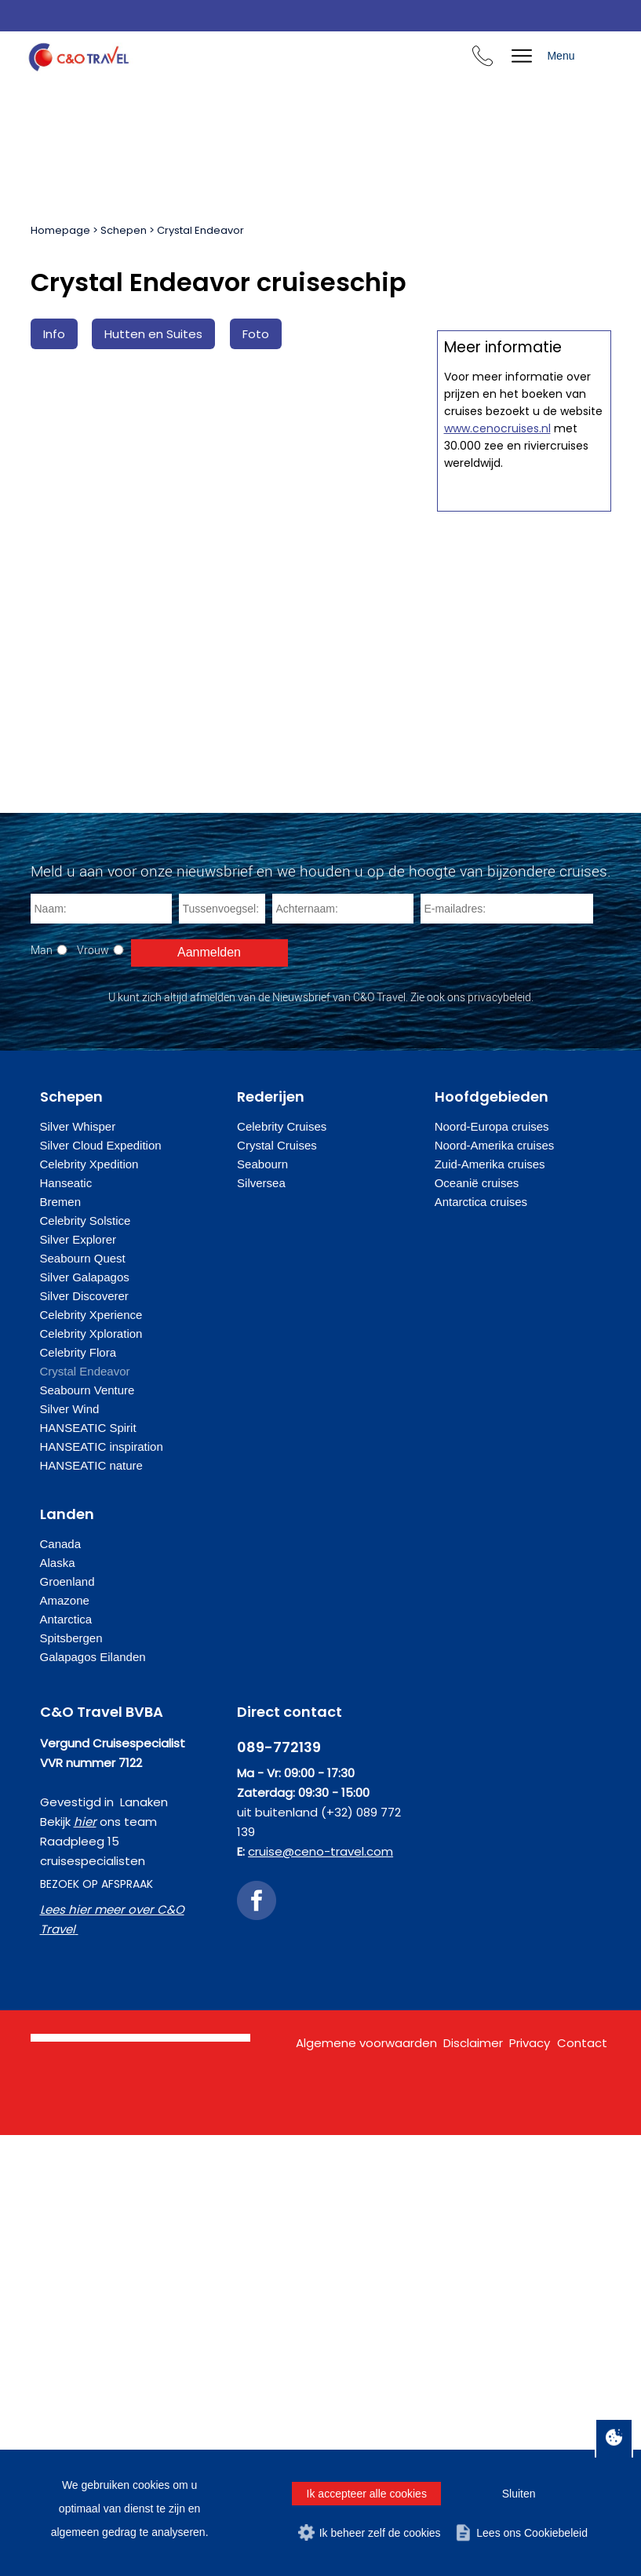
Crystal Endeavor (200, 230)
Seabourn (262, 1605)
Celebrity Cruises (281, 1567)
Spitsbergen (71, 2079)
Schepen (123, 230)
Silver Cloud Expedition (101, 1586)
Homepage (60, 230)
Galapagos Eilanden (93, 2097)
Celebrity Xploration (91, 1774)
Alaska (57, 2003)
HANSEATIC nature (91, 1906)
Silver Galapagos (84, 1718)
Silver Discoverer (84, 1736)
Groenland (67, 2022)
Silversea (261, 1623)
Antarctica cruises (481, 1642)
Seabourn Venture (87, 1831)
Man (42, 1390)
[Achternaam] (342, 1350)
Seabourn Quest (83, 1699)
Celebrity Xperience (91, 1755)
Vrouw (93, 1390)
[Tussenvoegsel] (222, 1350)
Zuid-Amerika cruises (490, 1605)
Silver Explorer (78, 1680)
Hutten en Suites (153, 334)
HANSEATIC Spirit (88, 1868)
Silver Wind (70, 1849)
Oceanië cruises (477, 1623)
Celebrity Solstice (85, 1661)
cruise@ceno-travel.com (320, 2292)
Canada (61, 1984)
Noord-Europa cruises (492, 1567)
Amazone (64, 2041)
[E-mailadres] (507, 1350)
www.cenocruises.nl (497, 1131)
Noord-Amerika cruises (495, 1586)
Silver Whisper (78, 1567)
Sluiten (519, 2493)
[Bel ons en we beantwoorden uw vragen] (482, 58)
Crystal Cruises (277, 1586)
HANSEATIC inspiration (101, 1887)
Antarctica (66, 2060)
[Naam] (101, 1350)
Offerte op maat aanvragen (524, 751)
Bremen (61, 1642)
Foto (255, 334)
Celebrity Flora (78, 1793)
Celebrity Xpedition (89, 1605)
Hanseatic (66, 1623)
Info (54, 334)
